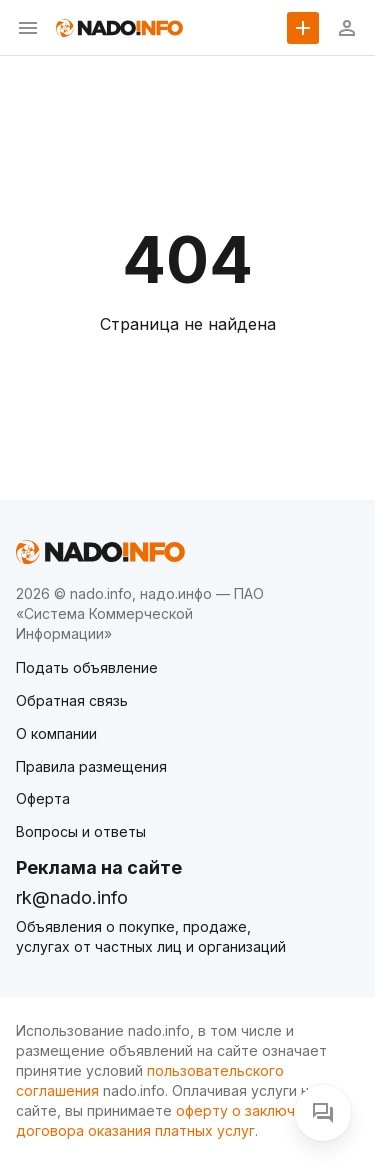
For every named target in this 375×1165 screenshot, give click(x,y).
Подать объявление (87, 667)
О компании (56, 733)
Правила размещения (91, 766)
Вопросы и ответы (81, 831)
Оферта (43, 798)
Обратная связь (72, 700)
